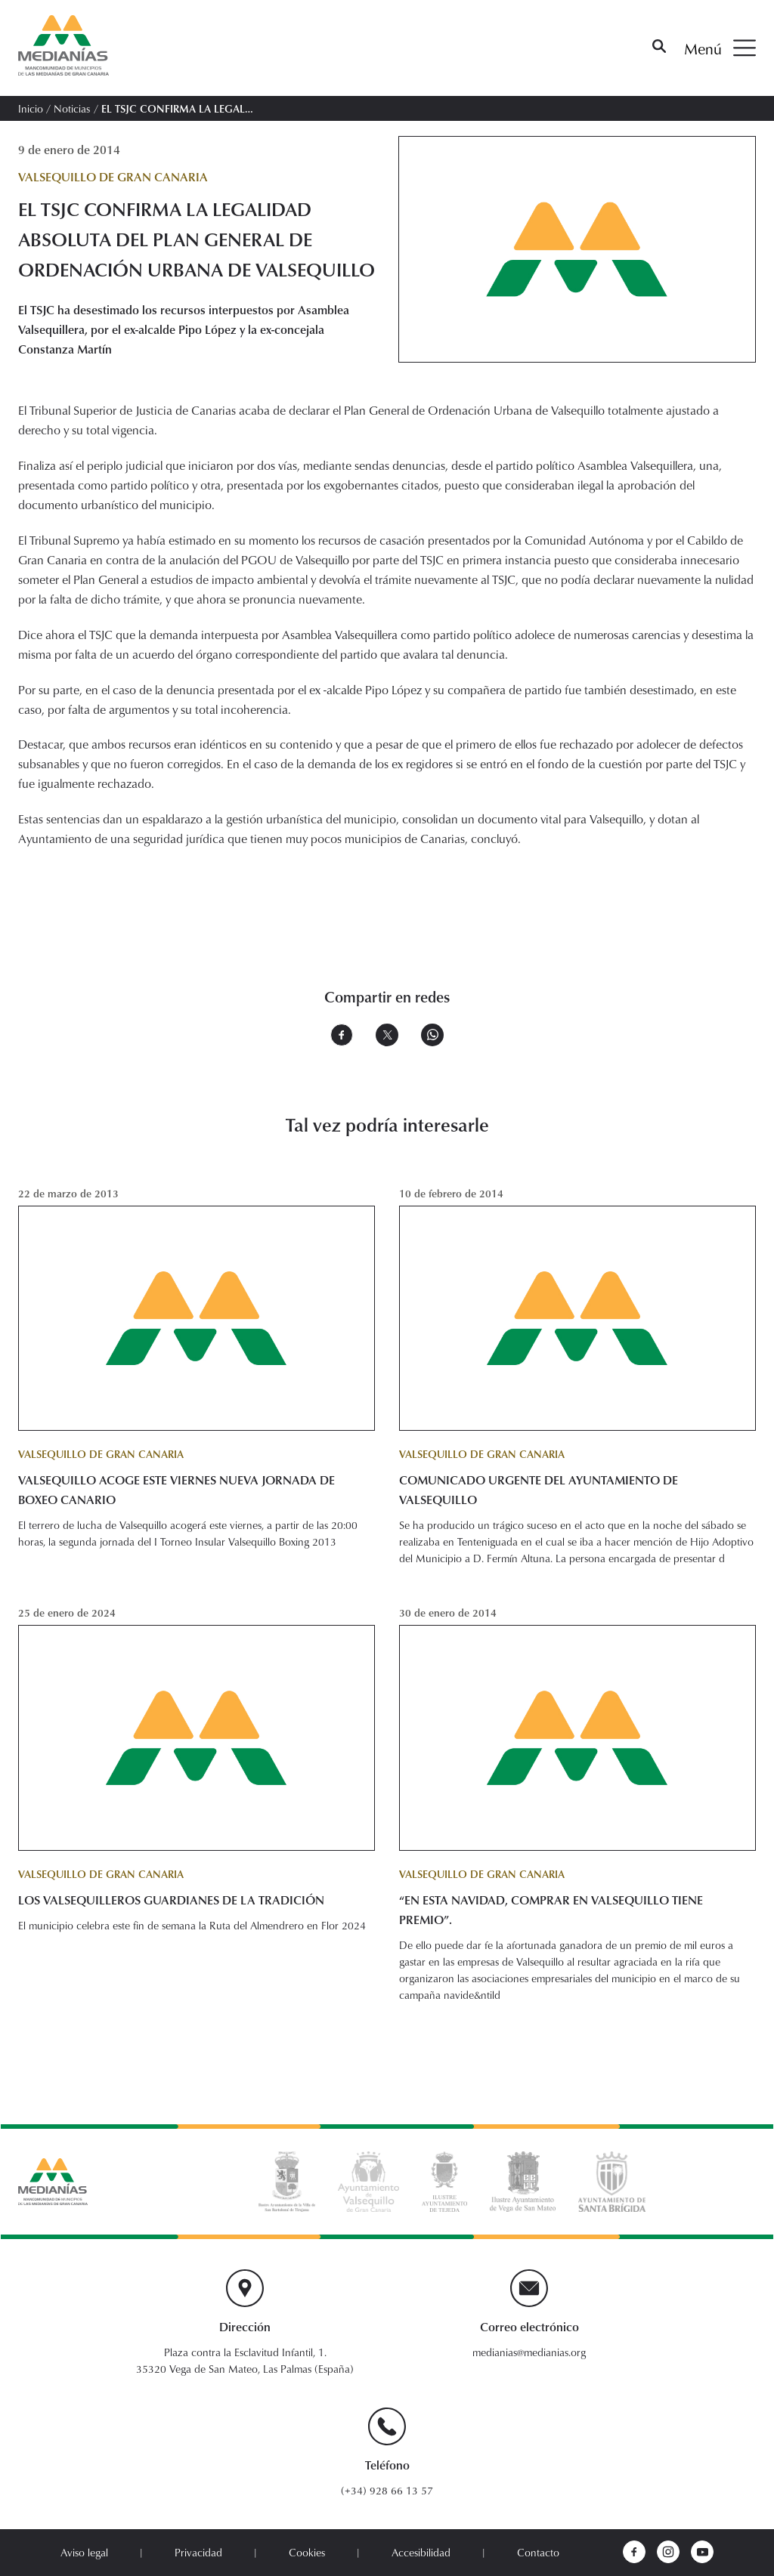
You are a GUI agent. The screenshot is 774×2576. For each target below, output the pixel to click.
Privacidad (198, 2552)
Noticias (72, 108)
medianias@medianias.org (529, 2352)
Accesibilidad (421, 2552)
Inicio (30, 108)
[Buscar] (659, 48)
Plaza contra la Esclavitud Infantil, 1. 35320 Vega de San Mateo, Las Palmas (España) (245, 2360)
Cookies (307, 2552)
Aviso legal (84, 2552)
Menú (720, 48)
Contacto (538, 2552)
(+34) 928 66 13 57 (387, 2490)
